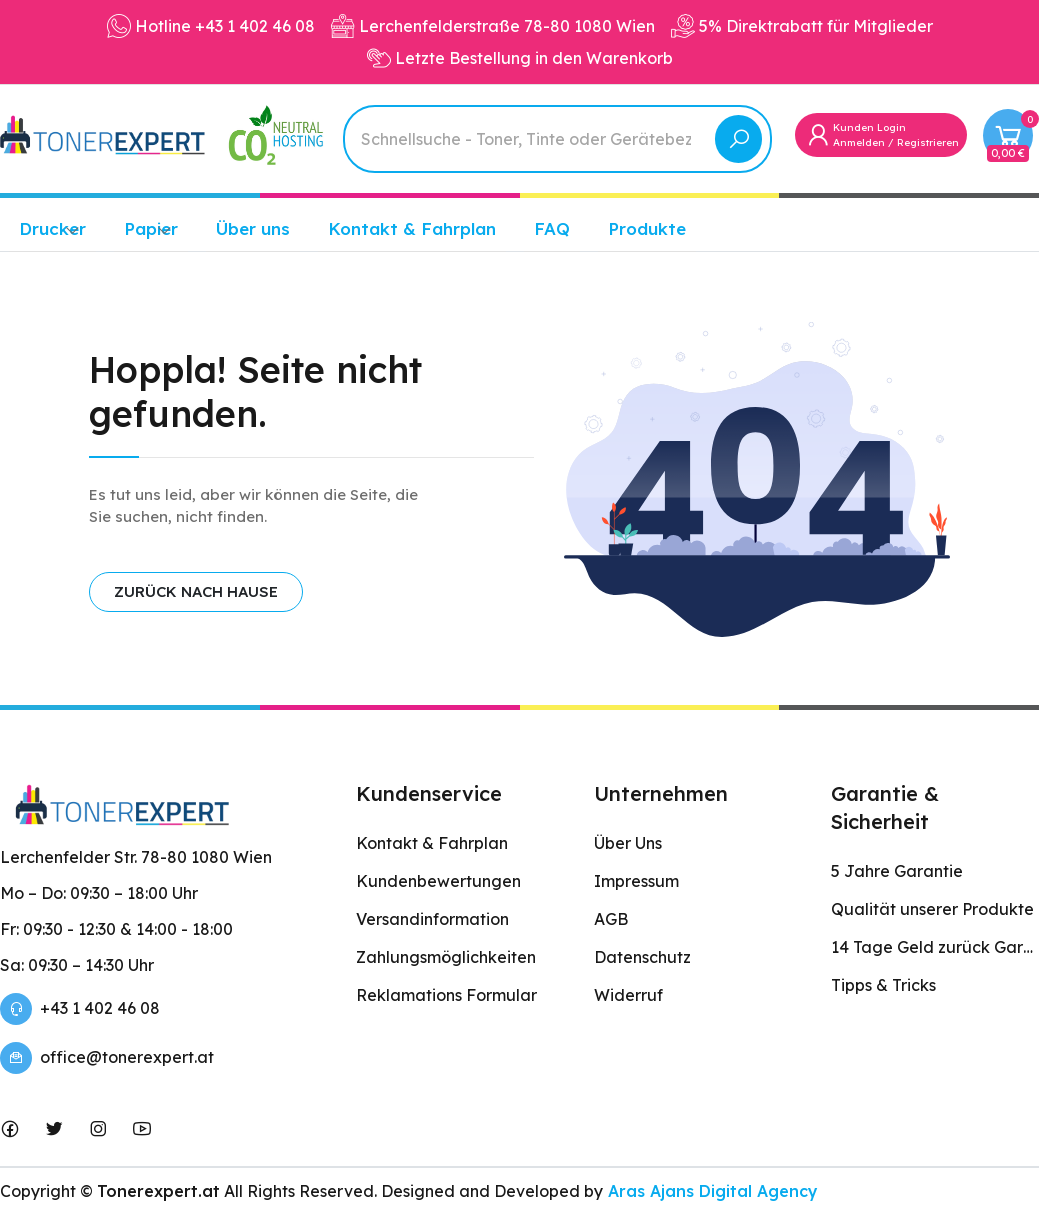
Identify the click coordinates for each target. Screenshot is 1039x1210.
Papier (151, 228)
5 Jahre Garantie (897, 871)
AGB (611, 919)
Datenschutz (642, 957)
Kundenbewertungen (438, 881)
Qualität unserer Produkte (932, 909)
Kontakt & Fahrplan (412, 228)
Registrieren (928, 142)
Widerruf (628, 995)
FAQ (552, 228)
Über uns (253, 228)
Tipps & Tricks (883, 985)
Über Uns (628, 843)
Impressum (636, 881)
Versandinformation (432, 919)
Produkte (647, 228)
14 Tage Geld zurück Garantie (935, 947)
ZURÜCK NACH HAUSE (196, 591)
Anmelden (859, 142)
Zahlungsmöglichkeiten (446, 957)
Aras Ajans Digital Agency (710, 1191)
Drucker (52, 228)
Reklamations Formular (446, 995)
